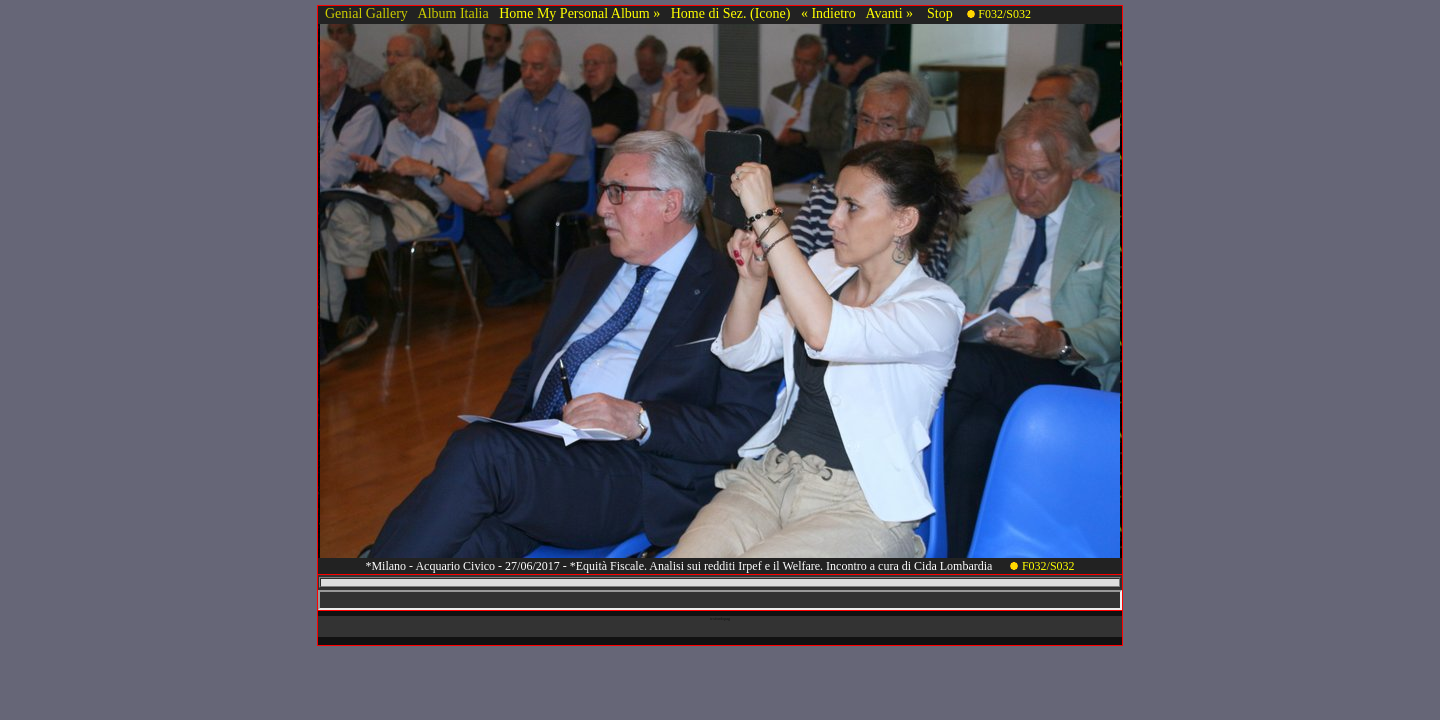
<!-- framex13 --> (720, 600)
